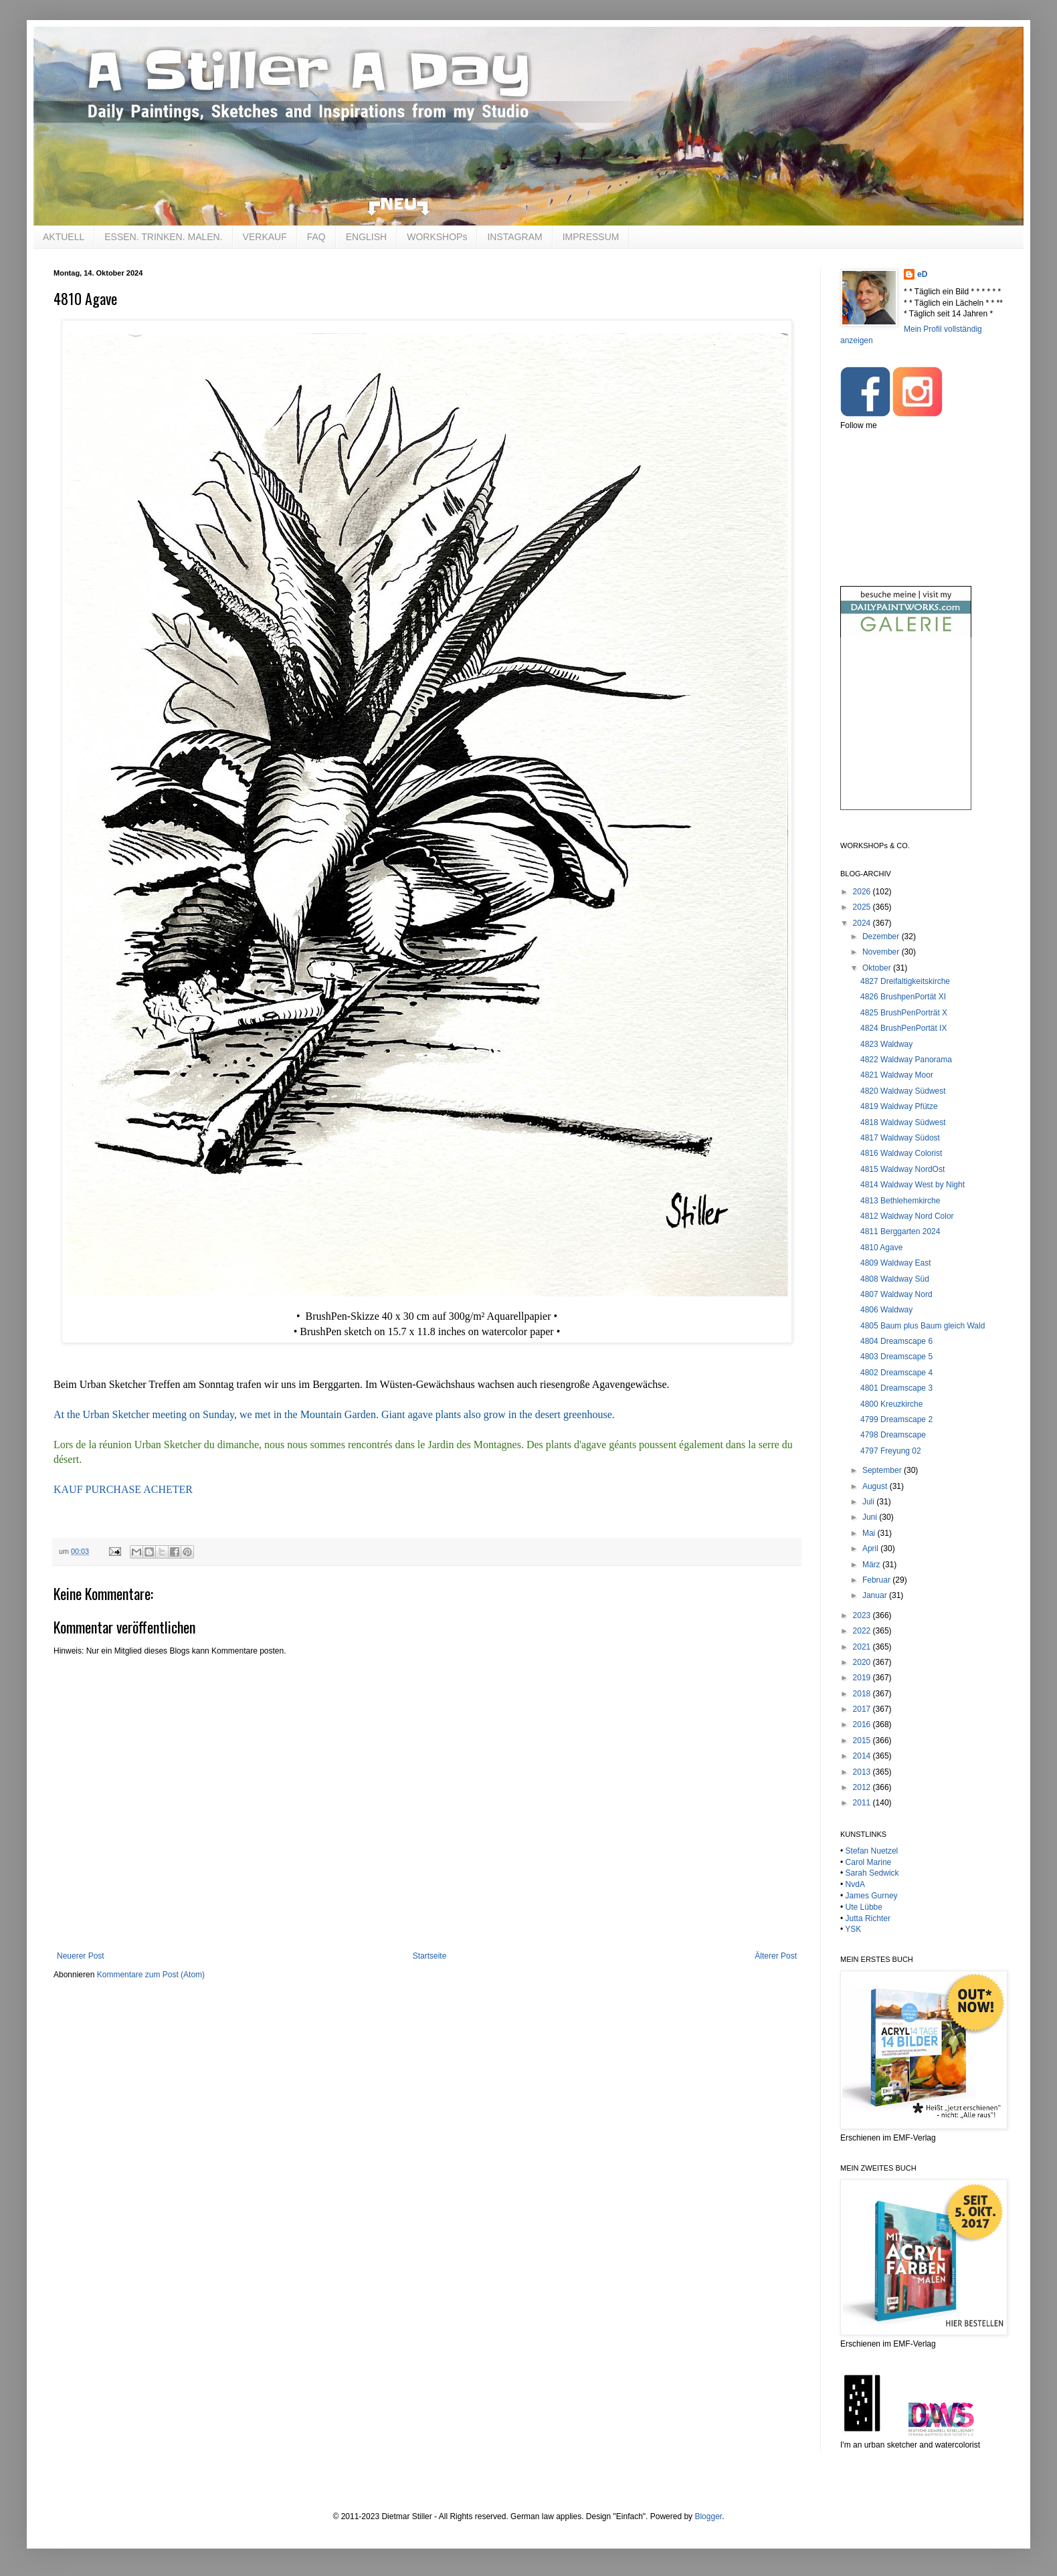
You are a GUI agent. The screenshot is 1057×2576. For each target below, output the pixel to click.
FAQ (316, 236)
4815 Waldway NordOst (902, 1169)
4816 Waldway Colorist (901, 1153)
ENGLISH (366, 236)
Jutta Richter (868, 1918)
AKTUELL (63, 236)
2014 (863, 1756)
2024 (863, 923)
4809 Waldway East (895, 1263)
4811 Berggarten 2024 (900, 1231)
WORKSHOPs (437, 236)
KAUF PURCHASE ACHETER (123, 1489)
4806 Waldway (886, 1309)
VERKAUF (265, 236)
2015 (863, 1740)
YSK (853, 1929)
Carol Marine (869, 1862)
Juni (870, 1517)
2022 (863, 1631)
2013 (863, 1772)
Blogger (708, 2516)
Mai (870, 1533)
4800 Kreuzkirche (891, 1404)
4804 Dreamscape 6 (896, 1341)
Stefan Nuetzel (872, 1851)
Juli (869, 1501)
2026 (863, 891)
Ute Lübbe (864, 1907)
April (871, 1548)
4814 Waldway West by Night (912, 1184)
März (872, 1564)
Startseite (430, 1956)
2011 (863, 1802)
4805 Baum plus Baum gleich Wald (922, 1325)
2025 (863, 907)
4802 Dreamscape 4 (896, 1372)
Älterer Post (776, 1956)
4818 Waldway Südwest (903, 1122)
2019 (863, 1677)
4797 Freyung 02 (890, 1451)
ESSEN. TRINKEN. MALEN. (163, 236)
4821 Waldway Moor (896, 1075)
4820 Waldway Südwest (903, 1091)
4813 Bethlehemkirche (900, 1200)
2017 (863, 1709)
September (883, 1470)
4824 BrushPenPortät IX (903, 1028)
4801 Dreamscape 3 (896, 1388)
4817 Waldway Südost (900, 1138)
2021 (863, 1647)
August (876, 1486)
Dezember (882, 936)
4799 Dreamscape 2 (896, 1419)
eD (922, 274)
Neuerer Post (80, 1956)
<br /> (906, 735)
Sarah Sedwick (872, 1873)
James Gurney (872, 1895)
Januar (875, 1595)
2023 (863, 1615)
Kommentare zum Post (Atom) (151, 1974)
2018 (863, 1693)
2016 (863, 1724)
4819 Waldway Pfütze (899, 1106)
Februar (877, 1580)
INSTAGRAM (514, 236)
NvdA (855, 1884)
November (882, 952)
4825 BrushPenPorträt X (903, 1012)
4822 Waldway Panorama (906, 1059)
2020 (863, 1662)
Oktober (877, 968)
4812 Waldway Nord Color (907, 1216)
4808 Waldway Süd (894, 1279)
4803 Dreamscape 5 (896, 1356)
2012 (863, 1787)
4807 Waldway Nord (896, 1294)
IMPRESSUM (591, 236)
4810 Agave (881, 1247)
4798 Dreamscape (893, 1435)
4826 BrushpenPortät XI (903, 996)
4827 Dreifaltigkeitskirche (905, 981)
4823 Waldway (886, 1044)
